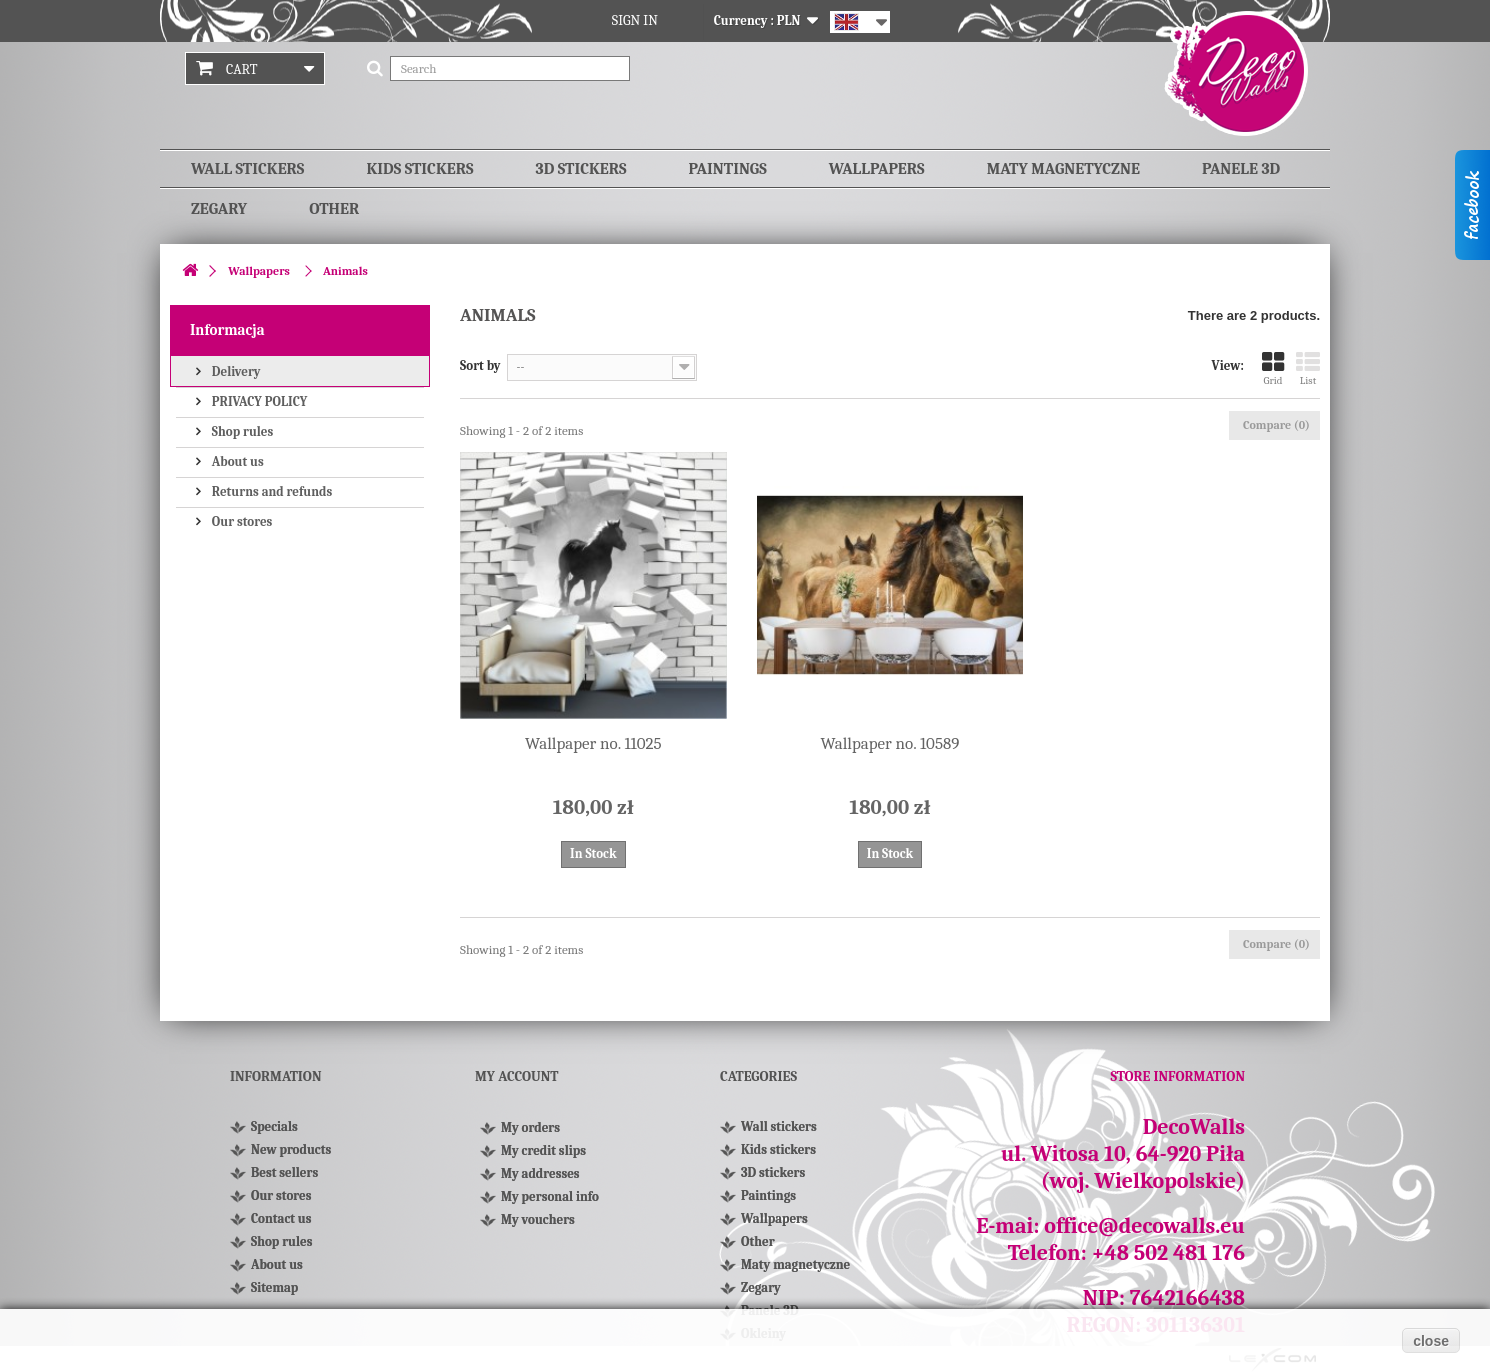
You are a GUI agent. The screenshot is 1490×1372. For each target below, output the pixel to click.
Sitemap (274, 1287)
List (1308, 368)
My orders (530, 1136)
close (1431, 1341)
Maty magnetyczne (1063, 169)
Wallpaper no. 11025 (593, 743)
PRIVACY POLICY (258, 401)
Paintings (728, 169)
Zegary (219, 209)
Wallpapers (877, 169)
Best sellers (284, 1172)
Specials (274, 1126)
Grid (1273, 368)
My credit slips (543, 1159)
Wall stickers (247, 169)
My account (516, 1076)
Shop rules (241, 431)
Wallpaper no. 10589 (890, 743)
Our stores (240, 521)
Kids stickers (419, 169)
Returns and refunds (270, 491)
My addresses (540, 1182)
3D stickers (581, 169)
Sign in (635, 20)
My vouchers (538, 1228)
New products (291, 1149)
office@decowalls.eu (1144, 1226)
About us (236, 461)
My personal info (550, 1205)
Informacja (227, 330)
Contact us (281, 1218)
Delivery (235, 371)
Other (334, 209)
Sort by (480, 365)
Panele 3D (1241, 169)
